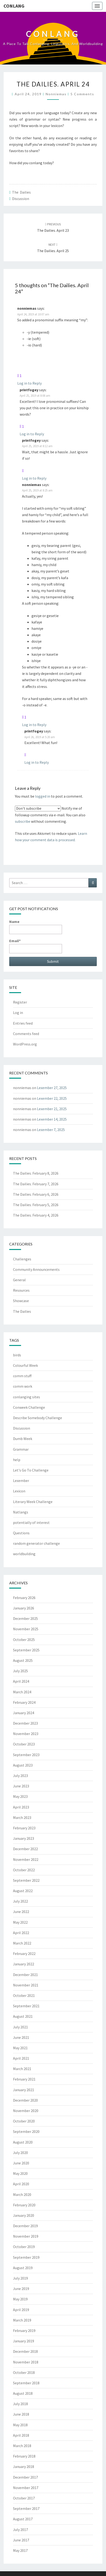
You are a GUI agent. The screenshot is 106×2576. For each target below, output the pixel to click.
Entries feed (23, 1023)
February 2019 (24, 2330)
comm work (22, 1386)
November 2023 (25, 1733)
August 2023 (23, 1765)
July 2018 (20, 2403)
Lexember (21, 1480)
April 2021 (21, 2058)
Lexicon (19, 1491)
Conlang (14, 6)
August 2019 (23, 2267)
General (19, 1279)
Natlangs (20, 1512)
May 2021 (20, 2047)
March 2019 (22, 2320)
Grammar (21, 1449)
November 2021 (25, 1985)
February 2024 (24, 1702)
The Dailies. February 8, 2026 (35, 1173)
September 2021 (26, 2006)
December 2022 (25, 1848)
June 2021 (21, 2037)
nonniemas (56, 94)
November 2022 (25, 1859)
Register (20, 1002)
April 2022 (21, 1932)
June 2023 (21, 1786)
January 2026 (23, 1608)
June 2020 (21, 2163)
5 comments (82, 94)
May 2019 (20, 2299)
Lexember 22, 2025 (52, 1098)
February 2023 (24, 1828)
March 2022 (22, 1943)
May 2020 (20, 2173)
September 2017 (26, 2508)
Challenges (22, 1259)
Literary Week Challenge (33, 1501)
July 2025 (20, 1670)
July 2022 (20, 1901)
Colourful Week (25, 1365)
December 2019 (25, 2225)
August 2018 (23, 2393)
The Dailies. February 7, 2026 (35, 1183)
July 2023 (20, 1775)
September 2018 (26, 2383)
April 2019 (21, 2309)
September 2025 (26, 1650)
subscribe (22, 821)
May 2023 (20, 1796)
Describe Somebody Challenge (37, 1417)
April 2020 (21, 2183)
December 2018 (25, 2351)
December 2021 (25, 1974)
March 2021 (22, 2068)
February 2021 (24, 2079)
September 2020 (26, 2131)
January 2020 (23, 2215)
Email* (35, 945)
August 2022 (23, 1890)
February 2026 (24, 1597)
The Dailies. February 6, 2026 (35, 1194)
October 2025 (24, 1639)
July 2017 (20, 2529)
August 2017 (23, 2519)
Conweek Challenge (29, 1407)
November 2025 (25, 1628)
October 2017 (24, 2498)
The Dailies (21, 192)
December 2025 (25, 1618)
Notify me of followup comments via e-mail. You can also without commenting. (50, 815)
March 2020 (22, 2194)
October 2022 (24, 1869)
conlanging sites (26, 1397)
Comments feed (26, 1033)
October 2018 (24, 2372)
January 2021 (23, 2089)
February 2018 (24, 2456)
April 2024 (21, 1681)
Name (35, 926)
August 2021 (23, 2016)
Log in (18, 1012)
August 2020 (23, 2142)
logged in (42, 796)
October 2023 (24, 1744)
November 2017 (25, 2487)
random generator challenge (36, 1543)
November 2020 (25, 2110)
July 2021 (20, 2027)
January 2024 (23, 1712)
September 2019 (26, 2257)
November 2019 (25, 2236)
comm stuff (22, 1375)
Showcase (21, 1300)
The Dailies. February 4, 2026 (35, 1215)
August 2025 (23, 1660)
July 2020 (20, 2152)
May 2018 (20, 2424)
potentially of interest (31, 1522)
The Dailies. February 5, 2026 (35, 1204)
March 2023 (22, 1817)
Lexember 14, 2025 (52, 1119)
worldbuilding (24, 1553)
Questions (21, 1533)
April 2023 (21, 1807)
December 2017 (25, 2477)
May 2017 (20, 2550)
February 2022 (24, 1953)
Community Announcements (36, 1269)
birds (17, 1355)
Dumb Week (22, 1438)
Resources (21, 1290)
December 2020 (25, 2100)
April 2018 (21, 2435)
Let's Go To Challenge (31, 1470)
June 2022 (21, 1911)
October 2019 (24, 2246)
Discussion (20, 198)
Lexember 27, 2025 (52, 1087)
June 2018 (21, 2414)
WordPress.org (25, 1044)
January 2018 (23, 2466)
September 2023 (26, 1754)
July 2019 (20, 2278)
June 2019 (21, 2288)
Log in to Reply (29, 383)
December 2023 (25, 1723)
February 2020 (24, 2205)
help (16, 1459)
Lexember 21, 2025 (52, 1108)
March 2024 (22, 1692)
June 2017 (21, 2540)
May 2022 (20, 1922)
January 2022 (23, 1964)
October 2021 (24, 1995)
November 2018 (25, 2362)
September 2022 (26, 1880)
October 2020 (24, 2121)
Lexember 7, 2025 (51, 1129)
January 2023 (23, 1838)
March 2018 (22, 2445)
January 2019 (23, 2341)
